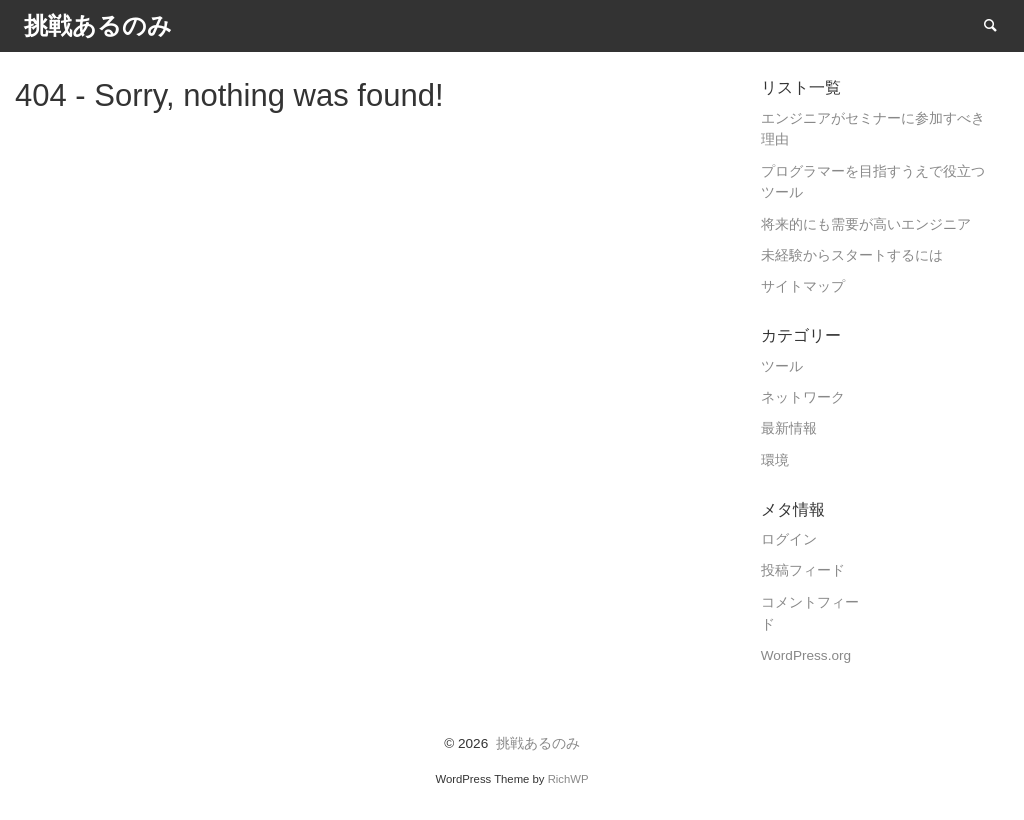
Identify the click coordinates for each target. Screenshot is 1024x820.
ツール (782, 366)
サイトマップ (803, 286)
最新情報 (789, 428)
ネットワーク (803, 397)
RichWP (568, 779)
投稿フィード (803, 570)
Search (1000, 24)
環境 (775, 460)
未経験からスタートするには (852, 255)
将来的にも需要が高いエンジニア (866, 224)
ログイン (789, 539)
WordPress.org (806, 655)
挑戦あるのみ (538, 743)
